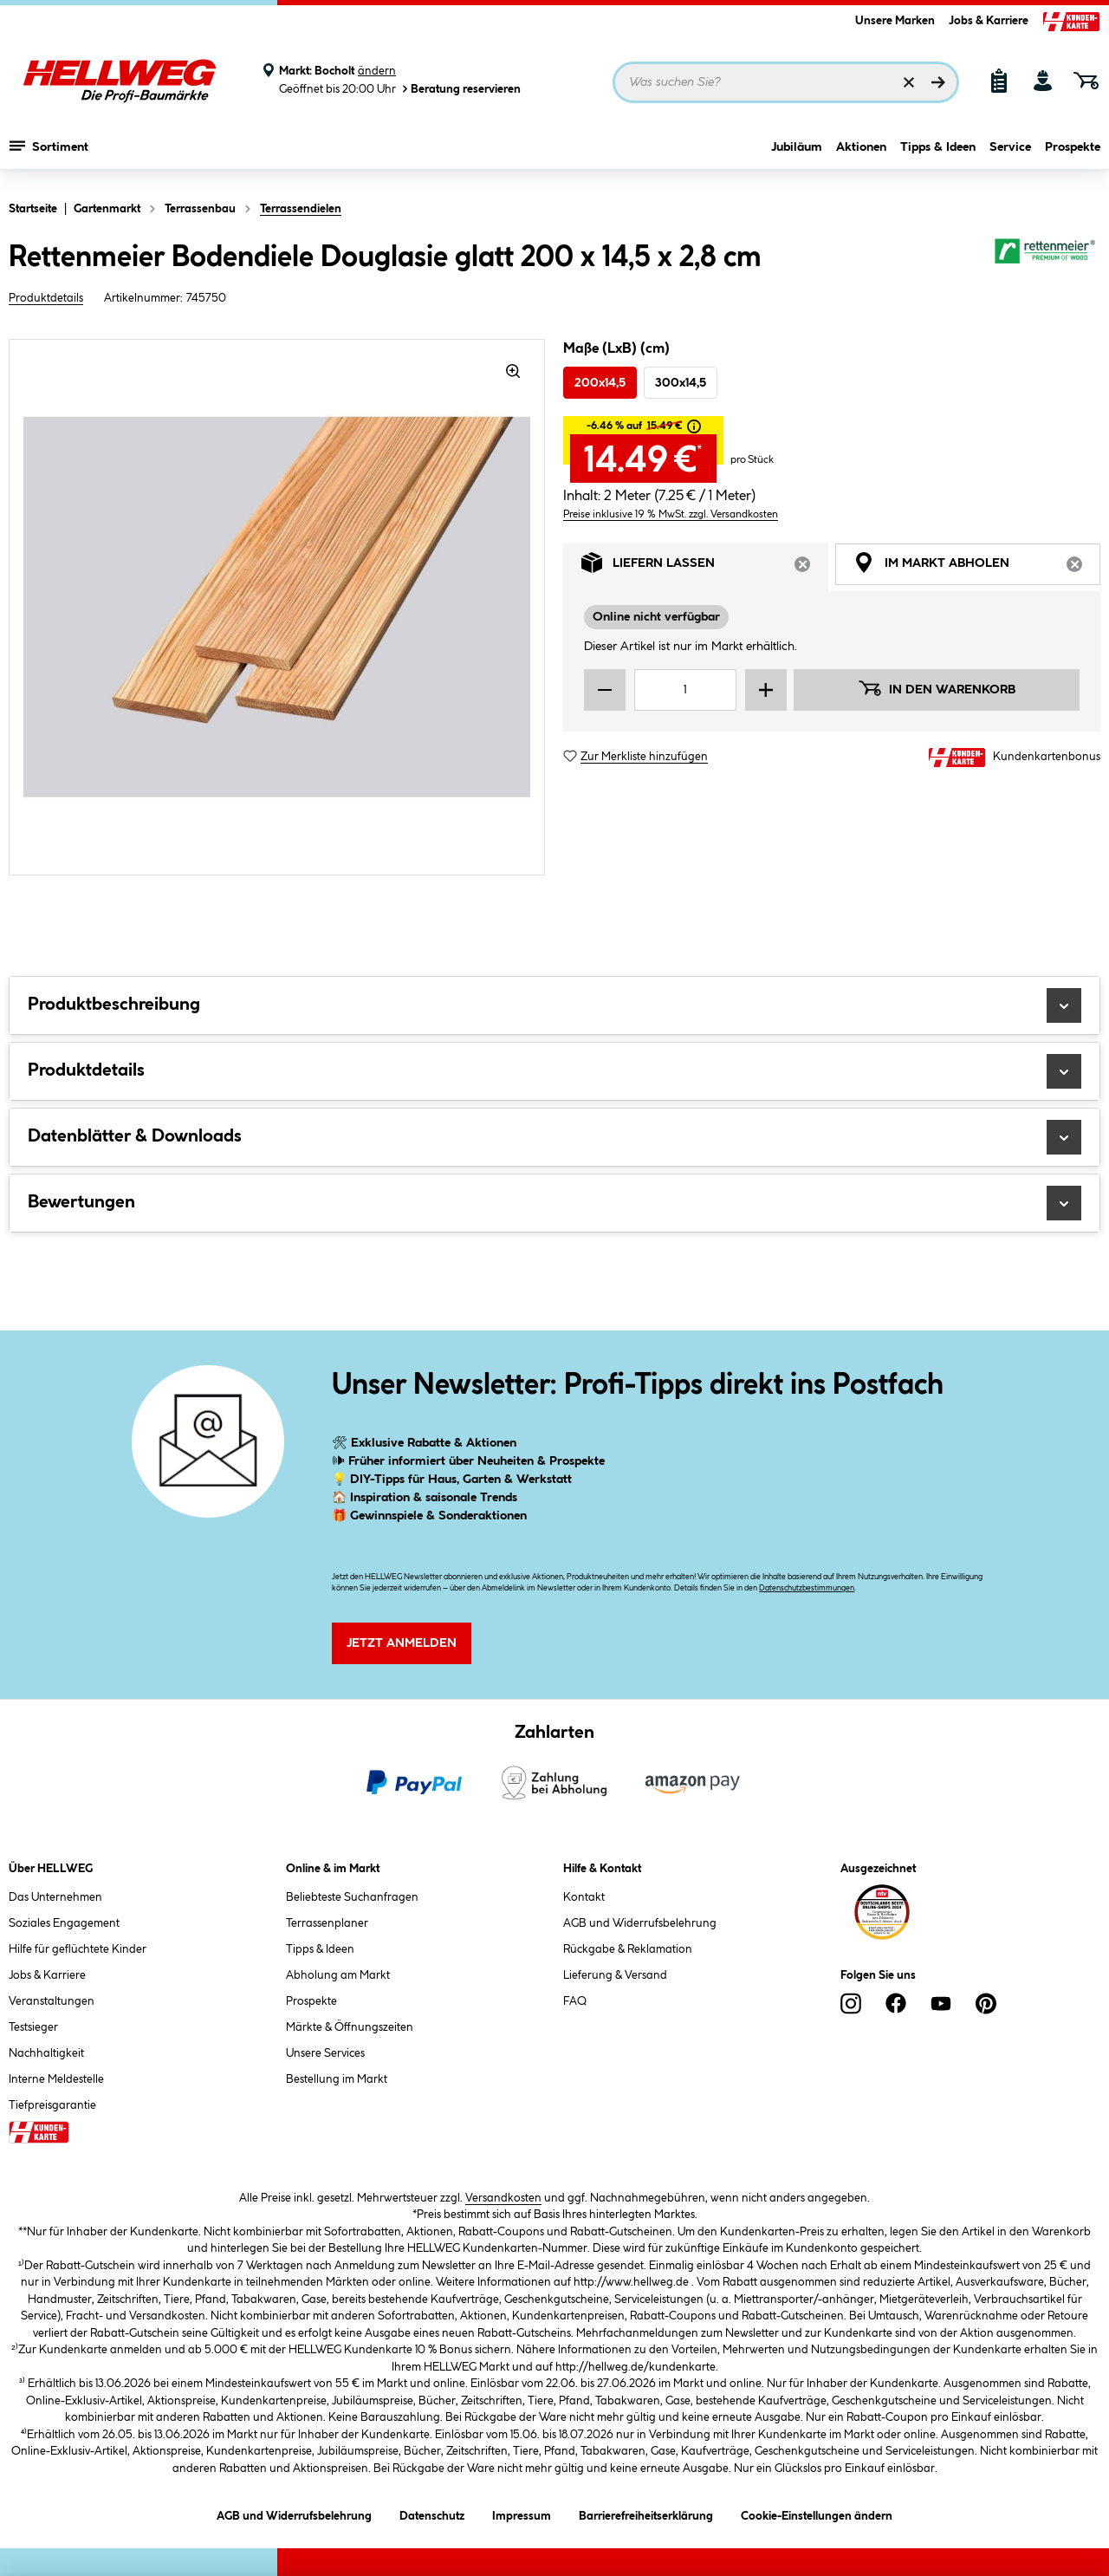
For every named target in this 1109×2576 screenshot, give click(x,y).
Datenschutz (431, 2513)
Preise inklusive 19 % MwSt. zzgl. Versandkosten (670, 514)
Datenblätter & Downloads (554, 1137)
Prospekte (1072, 153)
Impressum (521, 2513)
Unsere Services (325, 2053)
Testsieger (33, 2027)
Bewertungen (554, 1203)
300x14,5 (680, 383)
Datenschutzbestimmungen (806, 1588)
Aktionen (861, 153)
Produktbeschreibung (554, 1005)
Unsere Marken (895, 21)
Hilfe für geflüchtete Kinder (77, 1949)
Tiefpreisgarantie (52, 2105)
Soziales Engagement (64, 1923)
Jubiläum (796, 153)
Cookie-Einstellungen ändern (816, 2513)
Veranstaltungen (51, 2001)
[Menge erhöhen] (766, 690)
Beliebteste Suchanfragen (352, 1897)
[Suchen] (938, 82)
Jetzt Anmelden (402, 1643)
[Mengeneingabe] (685, 690)
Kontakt (584, 1897)
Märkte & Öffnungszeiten (349, 2027)
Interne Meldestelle (56, 2079)
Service (1010, 153)
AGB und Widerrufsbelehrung (640, 1923)
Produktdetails (46, 298)
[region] (277, 607)
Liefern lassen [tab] (704, 567)
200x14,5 (600, 383)
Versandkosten (503, 2198)
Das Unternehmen (55, 1897)
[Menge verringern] (605, 690)
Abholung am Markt (338, 1975)
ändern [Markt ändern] (377, 71)
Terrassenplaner (327, 1923)
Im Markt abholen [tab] (976, 567)
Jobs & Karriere (988, 21)
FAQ (575, 2001)
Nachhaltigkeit (46, 2053)
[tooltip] (694, 426)
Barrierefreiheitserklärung (646, 2513)
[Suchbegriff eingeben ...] (786, 82)
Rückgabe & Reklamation (627, 1949)
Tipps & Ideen (938, 153)
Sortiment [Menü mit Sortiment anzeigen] (49, 151)
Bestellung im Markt (336, 2079)
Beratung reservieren (460, 88)
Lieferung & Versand (615, 1975)
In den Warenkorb (936, 688)
